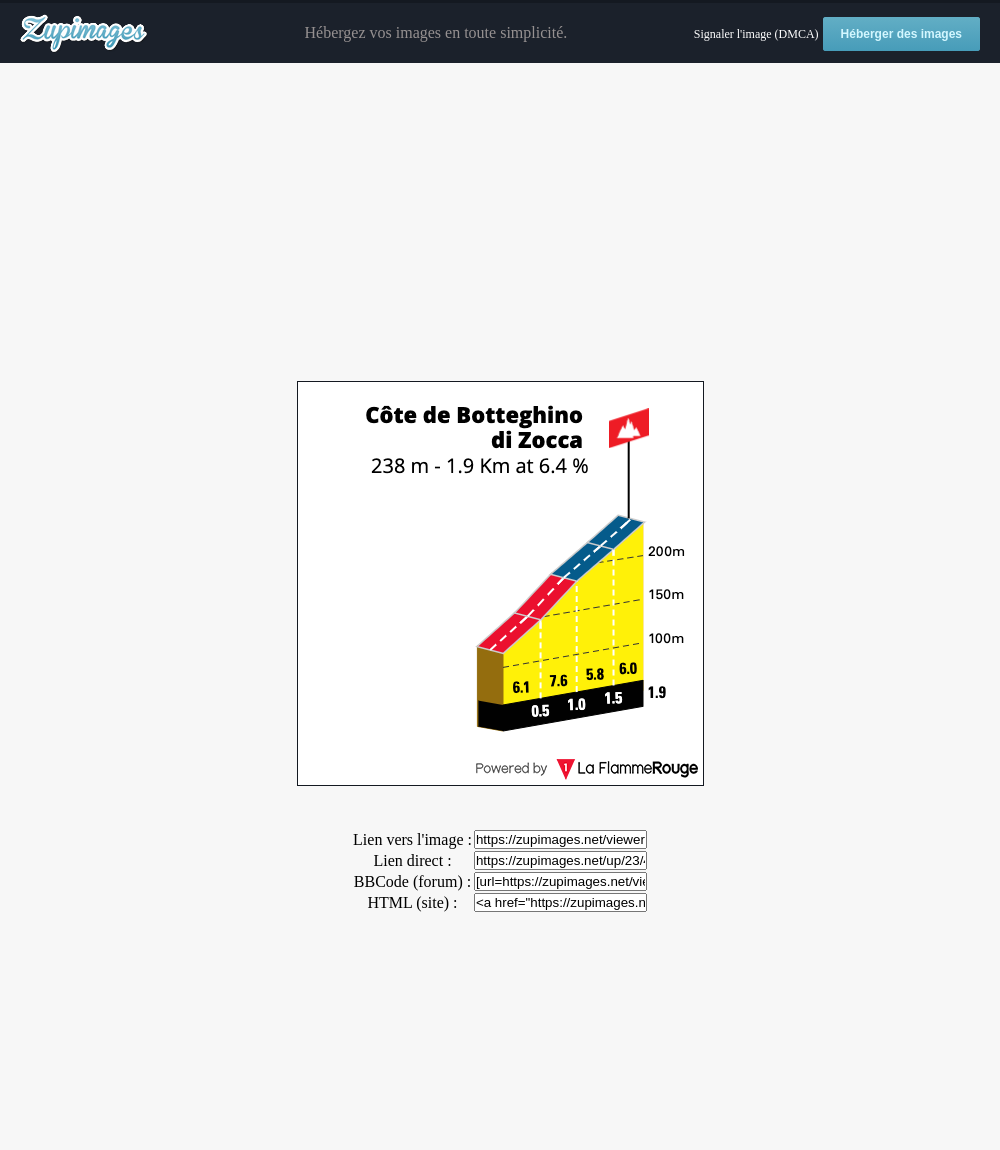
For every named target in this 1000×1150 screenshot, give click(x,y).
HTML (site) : (412, 902)
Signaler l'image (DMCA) (756, 34)
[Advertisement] (500, 223)
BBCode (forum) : (412, 881)
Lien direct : (412, 860)
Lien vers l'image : (412, 839)
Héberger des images (901, 34)
